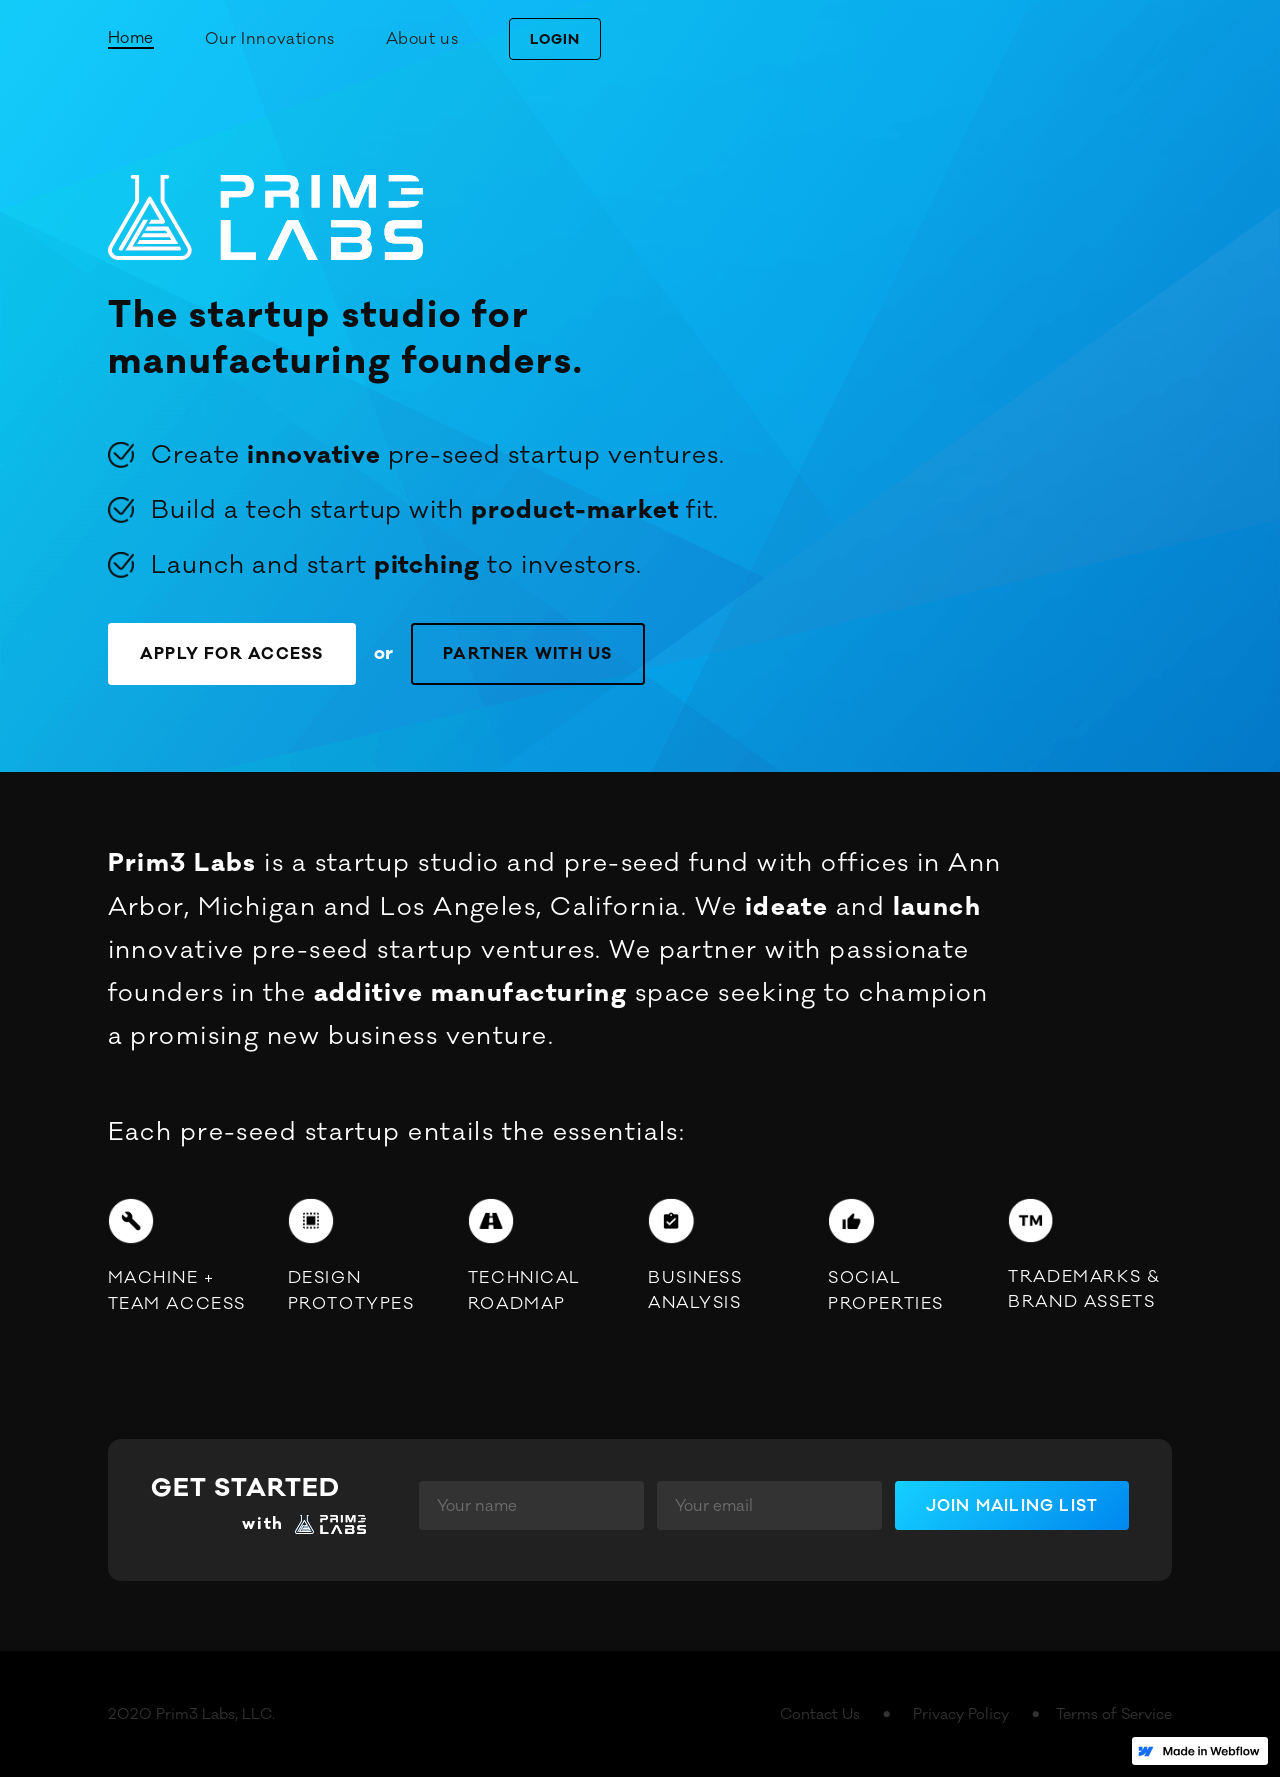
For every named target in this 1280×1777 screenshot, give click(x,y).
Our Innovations (270, 39)
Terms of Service (1114, 1714)
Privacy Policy (961, 1714)
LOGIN (555, 40)
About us (422, 39)
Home (131, 38)
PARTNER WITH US (527, 654)
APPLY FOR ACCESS (232, 654)
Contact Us (820, 1714)
